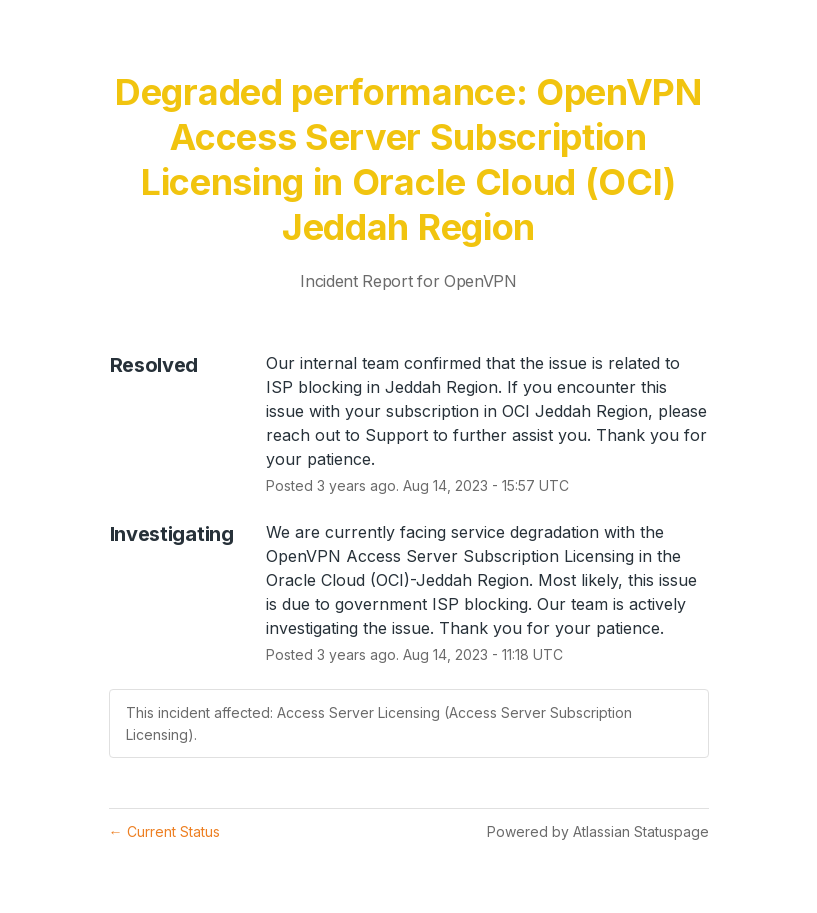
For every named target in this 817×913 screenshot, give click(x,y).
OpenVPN (480, 281)
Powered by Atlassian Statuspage (598, 831)
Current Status (164, 831)
